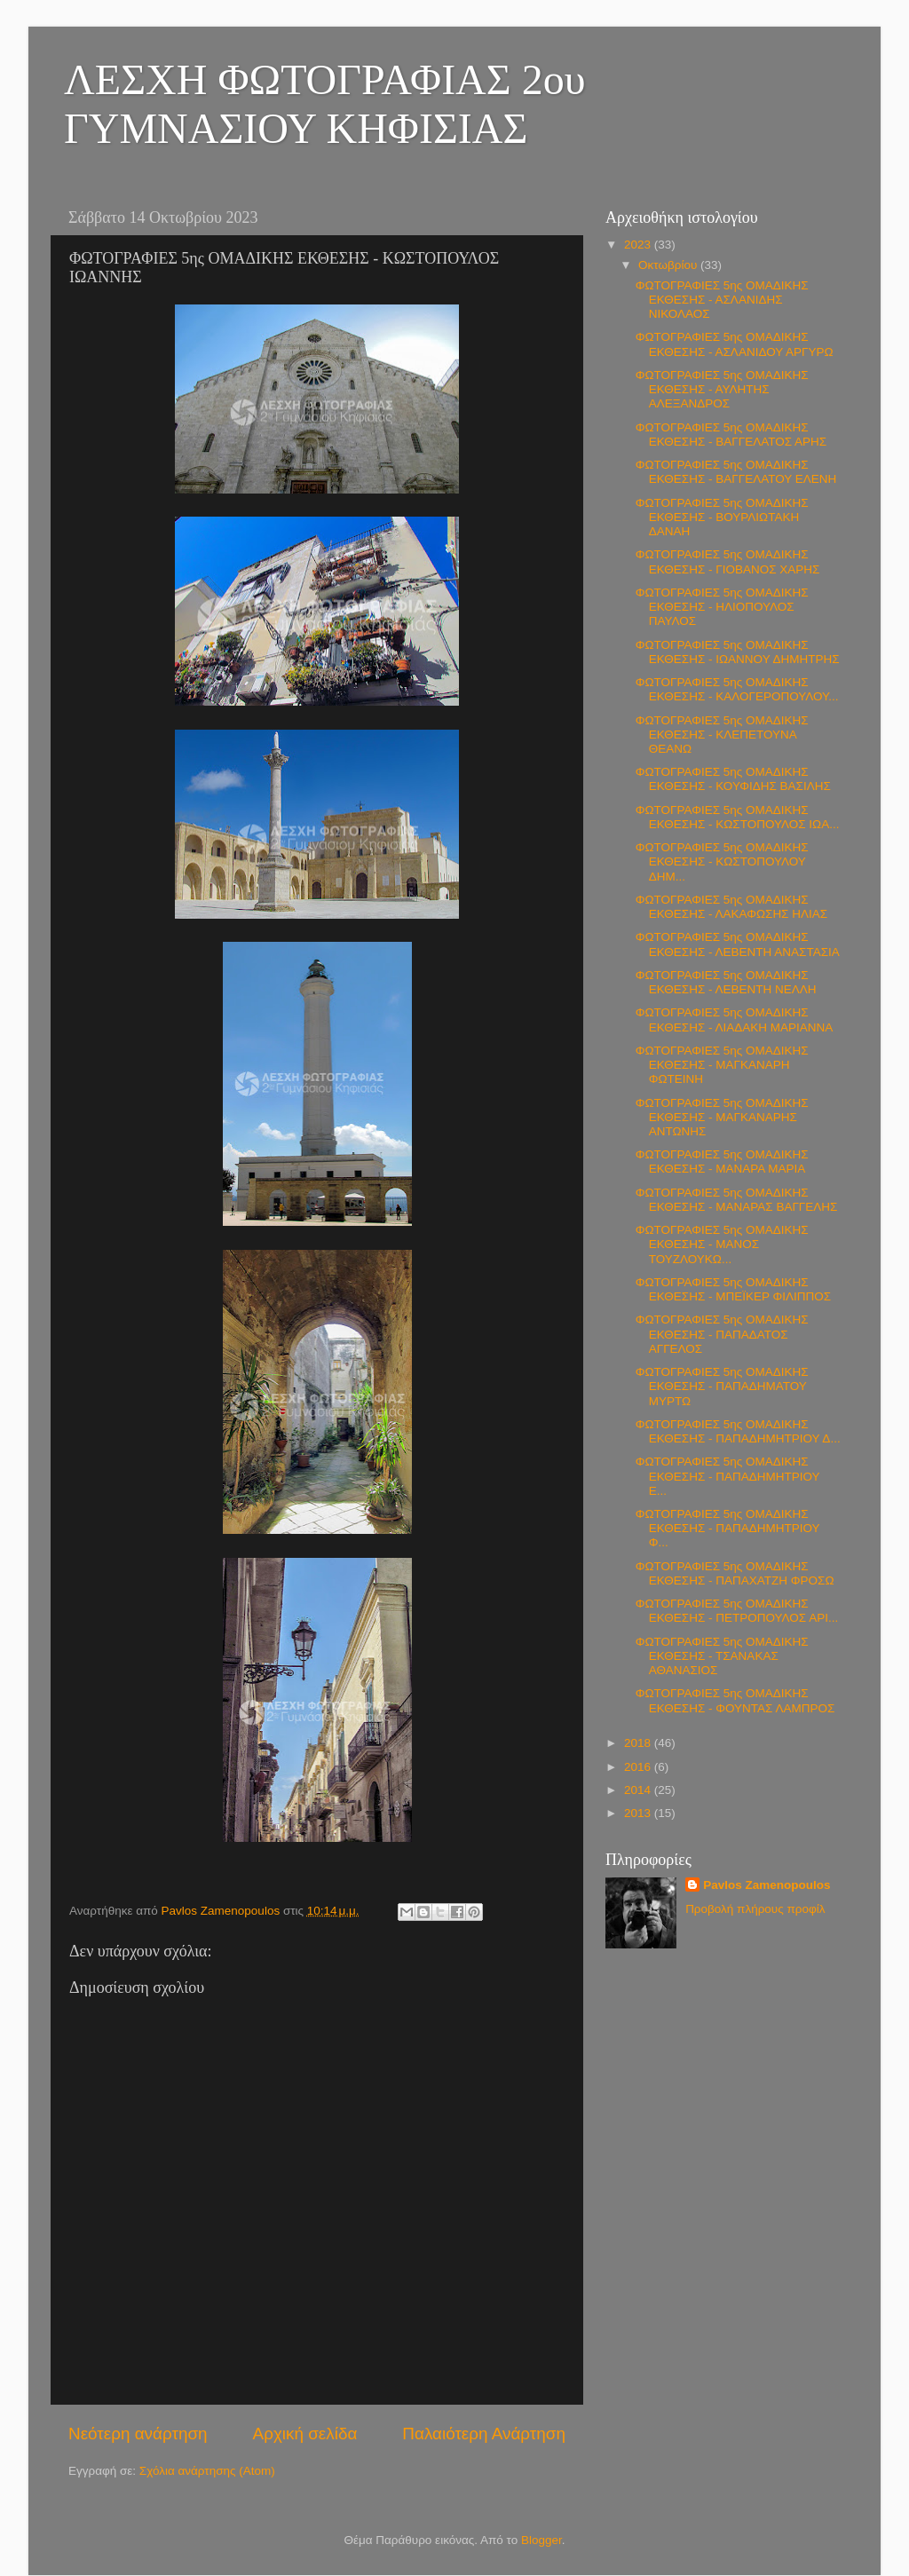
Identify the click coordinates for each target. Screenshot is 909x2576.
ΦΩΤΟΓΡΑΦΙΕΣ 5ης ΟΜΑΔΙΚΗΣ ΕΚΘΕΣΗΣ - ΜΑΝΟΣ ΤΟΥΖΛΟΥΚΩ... (722, 1244)
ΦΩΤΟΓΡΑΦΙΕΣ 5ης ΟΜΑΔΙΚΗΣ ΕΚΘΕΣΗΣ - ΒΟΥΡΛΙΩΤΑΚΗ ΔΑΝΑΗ (722, 517)
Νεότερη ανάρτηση (138, 2433)
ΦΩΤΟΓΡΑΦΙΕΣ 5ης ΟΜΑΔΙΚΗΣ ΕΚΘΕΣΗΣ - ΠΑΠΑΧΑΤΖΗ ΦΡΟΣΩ (735, 1573)
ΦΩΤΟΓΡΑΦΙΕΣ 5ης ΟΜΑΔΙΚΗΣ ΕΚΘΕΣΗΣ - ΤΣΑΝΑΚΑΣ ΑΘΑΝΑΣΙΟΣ (722, 1656)
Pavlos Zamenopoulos (766, 1885)
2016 (639, 1767)
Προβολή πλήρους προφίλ (755, 1909)
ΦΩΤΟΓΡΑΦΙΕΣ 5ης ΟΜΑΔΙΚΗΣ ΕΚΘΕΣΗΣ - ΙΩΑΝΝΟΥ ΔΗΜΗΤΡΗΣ (738, 652)
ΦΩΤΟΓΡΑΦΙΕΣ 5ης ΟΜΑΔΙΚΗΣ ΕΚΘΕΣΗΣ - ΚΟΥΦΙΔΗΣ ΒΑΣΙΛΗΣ (733, 779)
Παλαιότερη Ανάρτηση (483, 2433)
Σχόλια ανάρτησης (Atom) (207, 2470)
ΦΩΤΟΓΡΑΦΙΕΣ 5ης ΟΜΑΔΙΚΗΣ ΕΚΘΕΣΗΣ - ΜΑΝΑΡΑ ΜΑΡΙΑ (722, 1161)
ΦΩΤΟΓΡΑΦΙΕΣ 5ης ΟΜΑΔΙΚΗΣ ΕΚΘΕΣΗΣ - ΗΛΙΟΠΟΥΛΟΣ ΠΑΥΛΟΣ (722, 607)
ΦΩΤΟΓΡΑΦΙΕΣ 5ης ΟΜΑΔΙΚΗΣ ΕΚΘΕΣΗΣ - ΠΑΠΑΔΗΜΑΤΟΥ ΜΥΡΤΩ (722, 1386)
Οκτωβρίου (669, 265)
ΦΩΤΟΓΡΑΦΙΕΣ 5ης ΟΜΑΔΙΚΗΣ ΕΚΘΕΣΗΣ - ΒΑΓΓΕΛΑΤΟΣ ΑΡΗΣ (731, 434)
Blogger (541, 2540)
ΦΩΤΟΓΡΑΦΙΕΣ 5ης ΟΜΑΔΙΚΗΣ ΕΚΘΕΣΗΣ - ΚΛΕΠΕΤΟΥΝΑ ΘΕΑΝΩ (722, 734)
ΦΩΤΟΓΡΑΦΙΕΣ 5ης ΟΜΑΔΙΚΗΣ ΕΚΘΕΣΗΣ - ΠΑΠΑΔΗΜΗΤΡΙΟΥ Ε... (728, 1476)
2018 (639, 1743)
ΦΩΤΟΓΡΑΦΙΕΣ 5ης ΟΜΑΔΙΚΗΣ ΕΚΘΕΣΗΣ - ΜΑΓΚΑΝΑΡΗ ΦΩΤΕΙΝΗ (722, 1065)
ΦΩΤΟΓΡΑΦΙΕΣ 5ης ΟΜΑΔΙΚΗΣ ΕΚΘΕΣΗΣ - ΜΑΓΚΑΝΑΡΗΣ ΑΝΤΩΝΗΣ (722, 1117)
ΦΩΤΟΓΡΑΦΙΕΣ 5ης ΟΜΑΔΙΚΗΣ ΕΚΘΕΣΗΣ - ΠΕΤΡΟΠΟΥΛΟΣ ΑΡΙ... (737, 1610)
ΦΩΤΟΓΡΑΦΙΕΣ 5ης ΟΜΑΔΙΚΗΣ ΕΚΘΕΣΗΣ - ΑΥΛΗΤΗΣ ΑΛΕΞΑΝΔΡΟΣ (722, 389)
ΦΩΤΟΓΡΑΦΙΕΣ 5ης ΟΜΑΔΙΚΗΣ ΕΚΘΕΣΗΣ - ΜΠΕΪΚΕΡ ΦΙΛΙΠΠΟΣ (733, 1289)
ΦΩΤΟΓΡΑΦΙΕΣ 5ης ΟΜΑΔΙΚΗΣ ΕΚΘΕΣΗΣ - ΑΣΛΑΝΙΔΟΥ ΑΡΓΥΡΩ (735, 344)
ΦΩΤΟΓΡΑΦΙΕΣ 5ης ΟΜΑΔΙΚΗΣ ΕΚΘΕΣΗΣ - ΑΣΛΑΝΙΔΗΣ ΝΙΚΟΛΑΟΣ (722, 299)
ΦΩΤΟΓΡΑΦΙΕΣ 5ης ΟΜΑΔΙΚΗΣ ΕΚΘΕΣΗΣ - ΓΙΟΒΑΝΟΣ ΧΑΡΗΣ (728, 561)
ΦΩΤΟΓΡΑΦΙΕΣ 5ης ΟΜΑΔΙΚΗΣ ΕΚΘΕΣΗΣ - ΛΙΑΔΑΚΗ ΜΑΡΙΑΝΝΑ (735, 1019)
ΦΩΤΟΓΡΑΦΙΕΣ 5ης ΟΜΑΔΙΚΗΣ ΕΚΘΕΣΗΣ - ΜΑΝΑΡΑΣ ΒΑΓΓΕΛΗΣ (737, 1199)
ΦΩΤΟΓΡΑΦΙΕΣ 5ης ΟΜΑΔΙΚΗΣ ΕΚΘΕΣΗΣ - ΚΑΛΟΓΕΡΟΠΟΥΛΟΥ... (737, 689)
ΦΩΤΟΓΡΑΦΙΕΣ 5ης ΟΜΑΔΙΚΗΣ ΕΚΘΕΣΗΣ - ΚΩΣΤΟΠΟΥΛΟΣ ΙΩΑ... (738, 817)
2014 (639, 1790)
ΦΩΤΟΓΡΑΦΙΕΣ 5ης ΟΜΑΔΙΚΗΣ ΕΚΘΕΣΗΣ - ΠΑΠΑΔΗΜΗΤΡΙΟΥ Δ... (738, 1431)
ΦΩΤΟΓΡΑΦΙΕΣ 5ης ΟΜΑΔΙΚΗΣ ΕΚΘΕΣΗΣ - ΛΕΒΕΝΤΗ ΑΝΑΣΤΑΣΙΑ (738, 944)
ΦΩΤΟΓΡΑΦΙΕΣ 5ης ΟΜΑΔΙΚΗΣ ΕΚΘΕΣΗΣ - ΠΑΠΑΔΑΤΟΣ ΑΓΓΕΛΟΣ (722, 1334)
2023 (639, 244)
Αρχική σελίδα (305, 2433)
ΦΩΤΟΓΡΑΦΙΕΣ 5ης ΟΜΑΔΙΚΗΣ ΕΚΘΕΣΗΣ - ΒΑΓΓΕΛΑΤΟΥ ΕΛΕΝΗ (736, 472)
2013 (639, 1813)
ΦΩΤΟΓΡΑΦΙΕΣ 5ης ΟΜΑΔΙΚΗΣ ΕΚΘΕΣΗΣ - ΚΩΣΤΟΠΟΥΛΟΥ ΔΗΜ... (722, 861)
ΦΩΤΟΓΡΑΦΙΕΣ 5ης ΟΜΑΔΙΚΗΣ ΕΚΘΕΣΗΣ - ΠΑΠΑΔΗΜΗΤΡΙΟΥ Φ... (728, 1528)
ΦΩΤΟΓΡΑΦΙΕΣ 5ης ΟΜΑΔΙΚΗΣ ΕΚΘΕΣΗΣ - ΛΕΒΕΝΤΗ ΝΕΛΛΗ (726, 982)
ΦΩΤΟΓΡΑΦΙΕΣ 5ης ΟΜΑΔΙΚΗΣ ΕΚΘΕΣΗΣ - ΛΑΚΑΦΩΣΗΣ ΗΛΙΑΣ (731, 907)
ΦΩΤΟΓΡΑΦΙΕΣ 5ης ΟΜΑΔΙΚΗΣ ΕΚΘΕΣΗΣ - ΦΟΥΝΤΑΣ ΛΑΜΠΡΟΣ (735, 1700)
